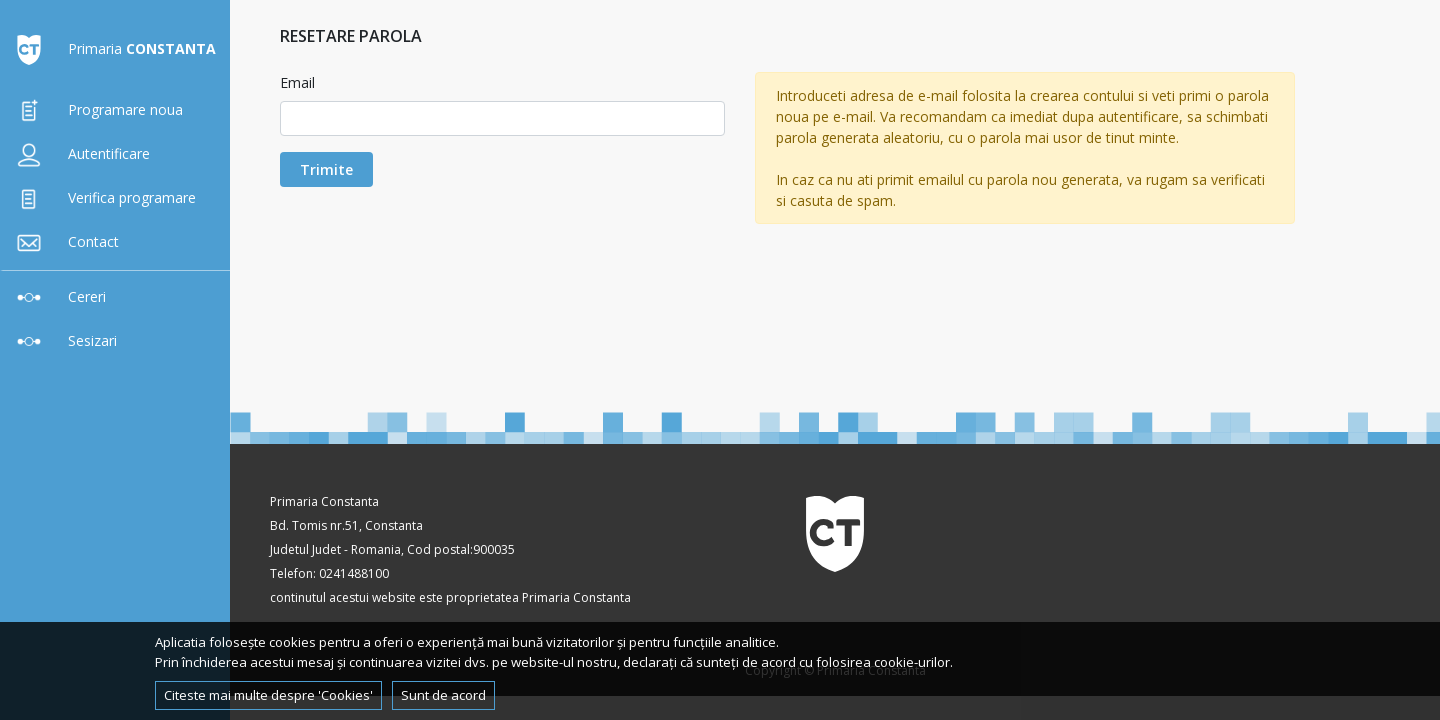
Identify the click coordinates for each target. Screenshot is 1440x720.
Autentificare (79, 153)
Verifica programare (102, 197)
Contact (63, 241)
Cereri (57, 296)
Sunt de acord (443, 695)
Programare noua (95, 109)
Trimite (326, 169)
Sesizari (62, 340)
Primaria (112, 48)
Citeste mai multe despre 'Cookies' (268, 695)
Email (297, 82)
